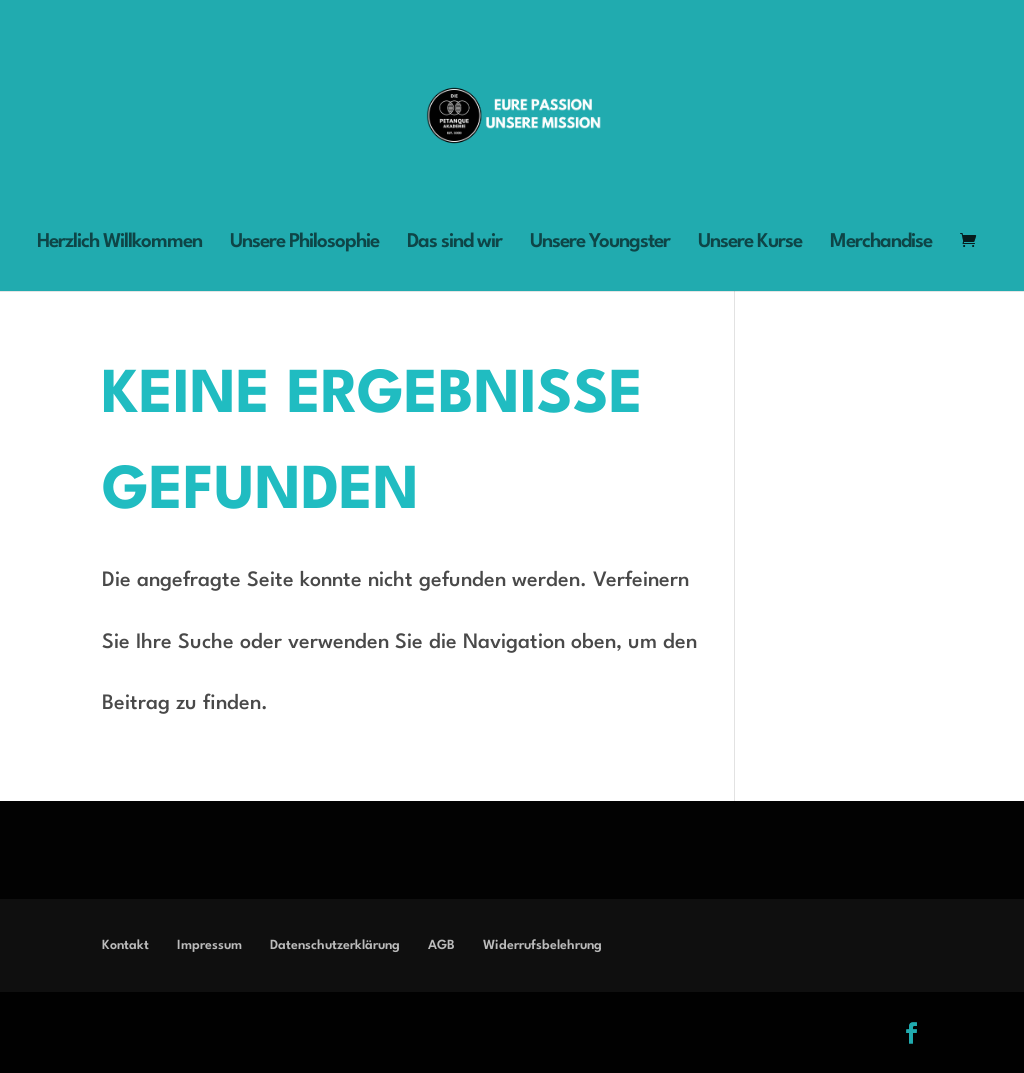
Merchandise (881, 243)
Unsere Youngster (600, 243)
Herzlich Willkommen (119, 243)
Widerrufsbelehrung (542, 945)
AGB (441, 945)
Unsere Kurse (750, 243)
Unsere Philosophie (304, 243)
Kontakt (125, 945)
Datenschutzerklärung (335, 945)
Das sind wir (454, 243)
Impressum (209, 945)
